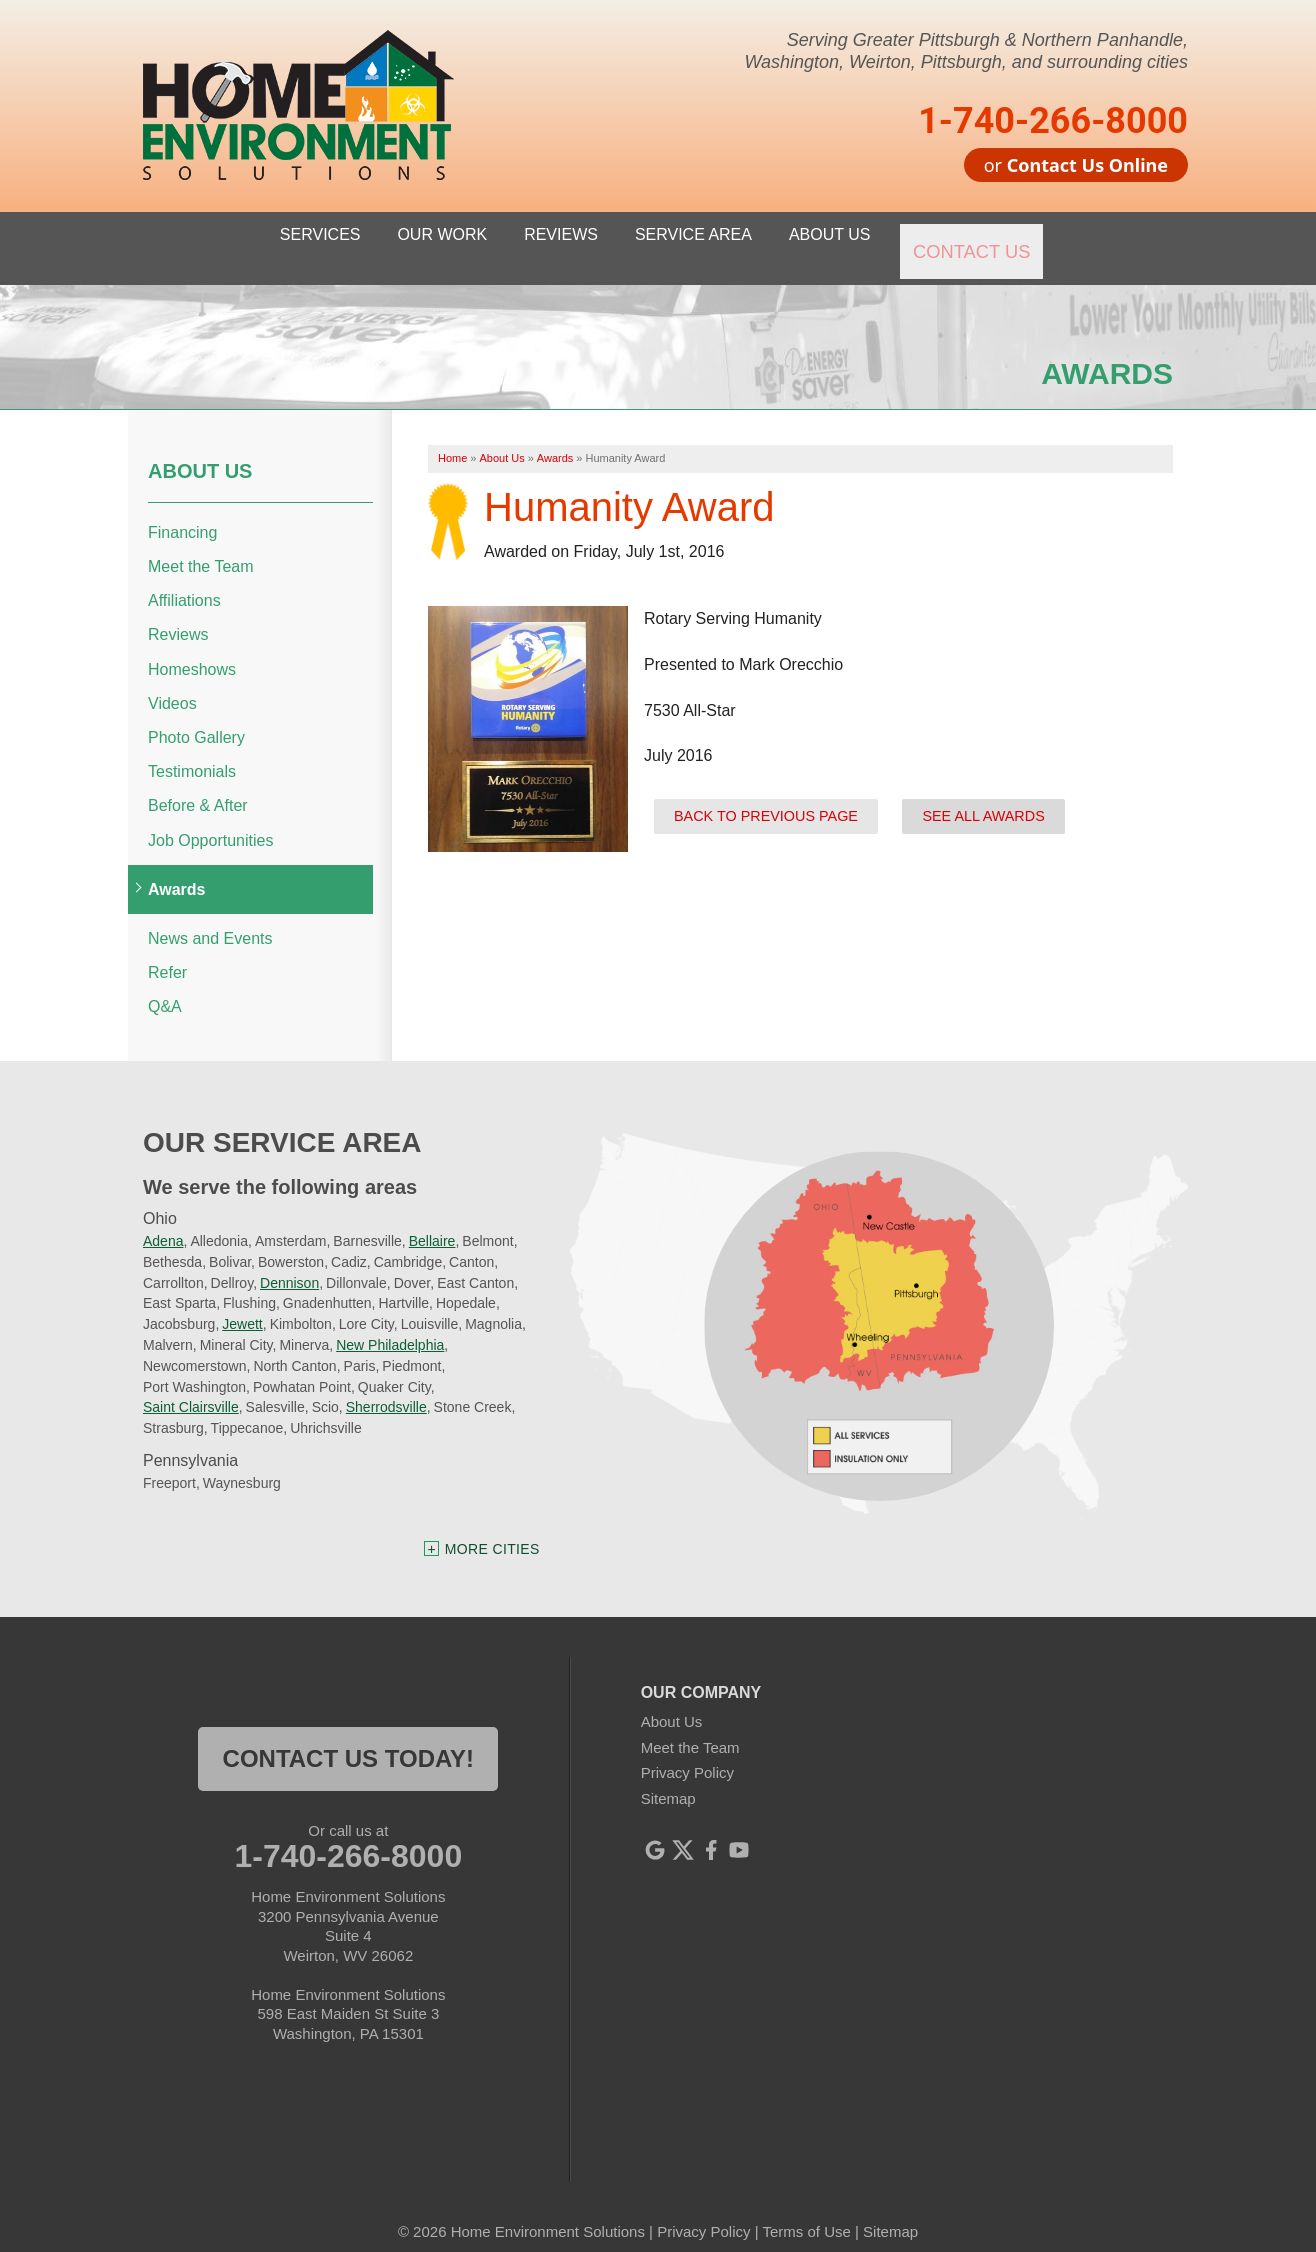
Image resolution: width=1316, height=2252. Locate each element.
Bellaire (432, 1221)
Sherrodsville (386, 1387)
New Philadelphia (390, 1325)
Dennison (289, 1262)
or (1076, 165)
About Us (200, 450)
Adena (163, 1221)
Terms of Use (806, 2211)
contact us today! (349, 1738)
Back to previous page (766, 795)
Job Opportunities (210, 819)
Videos (172, 682)
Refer (167, 952)
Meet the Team (201, 546)
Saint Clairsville (191, 1387)
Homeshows (192, 648)
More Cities (492, 1529)
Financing (182, 511)
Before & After (198, 785)
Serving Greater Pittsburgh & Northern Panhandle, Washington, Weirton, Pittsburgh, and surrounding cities (966, 51)
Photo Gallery (196, 717)
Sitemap (668, 1777)
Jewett (242, 1304)
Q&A (165, 986)
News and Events (210, 917)
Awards (177, 868)
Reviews (178, 614)
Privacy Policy (687, 1752)
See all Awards (983, 795)
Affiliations (184, 580)
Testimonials (192, 751)
